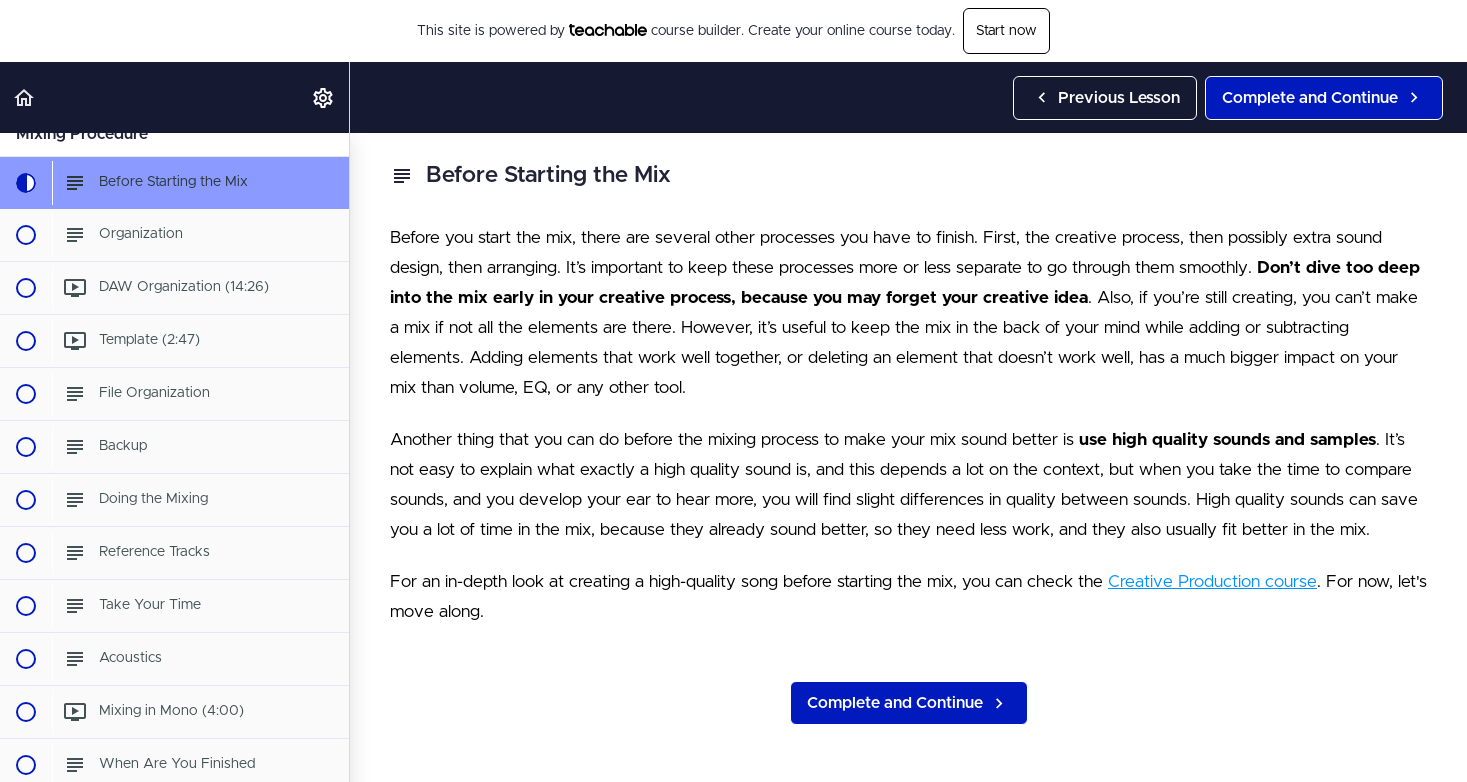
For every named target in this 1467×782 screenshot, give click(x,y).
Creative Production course (1212, 581)
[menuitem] (324, 97)
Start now (1006, 31)
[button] (25, 97)
